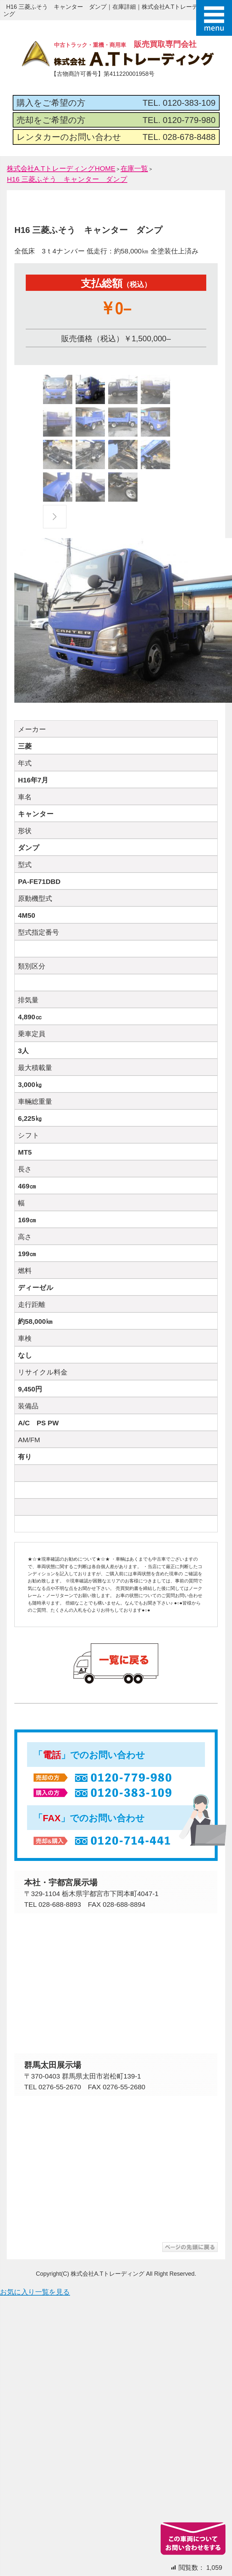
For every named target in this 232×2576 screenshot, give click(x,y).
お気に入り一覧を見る (35, 2292)
